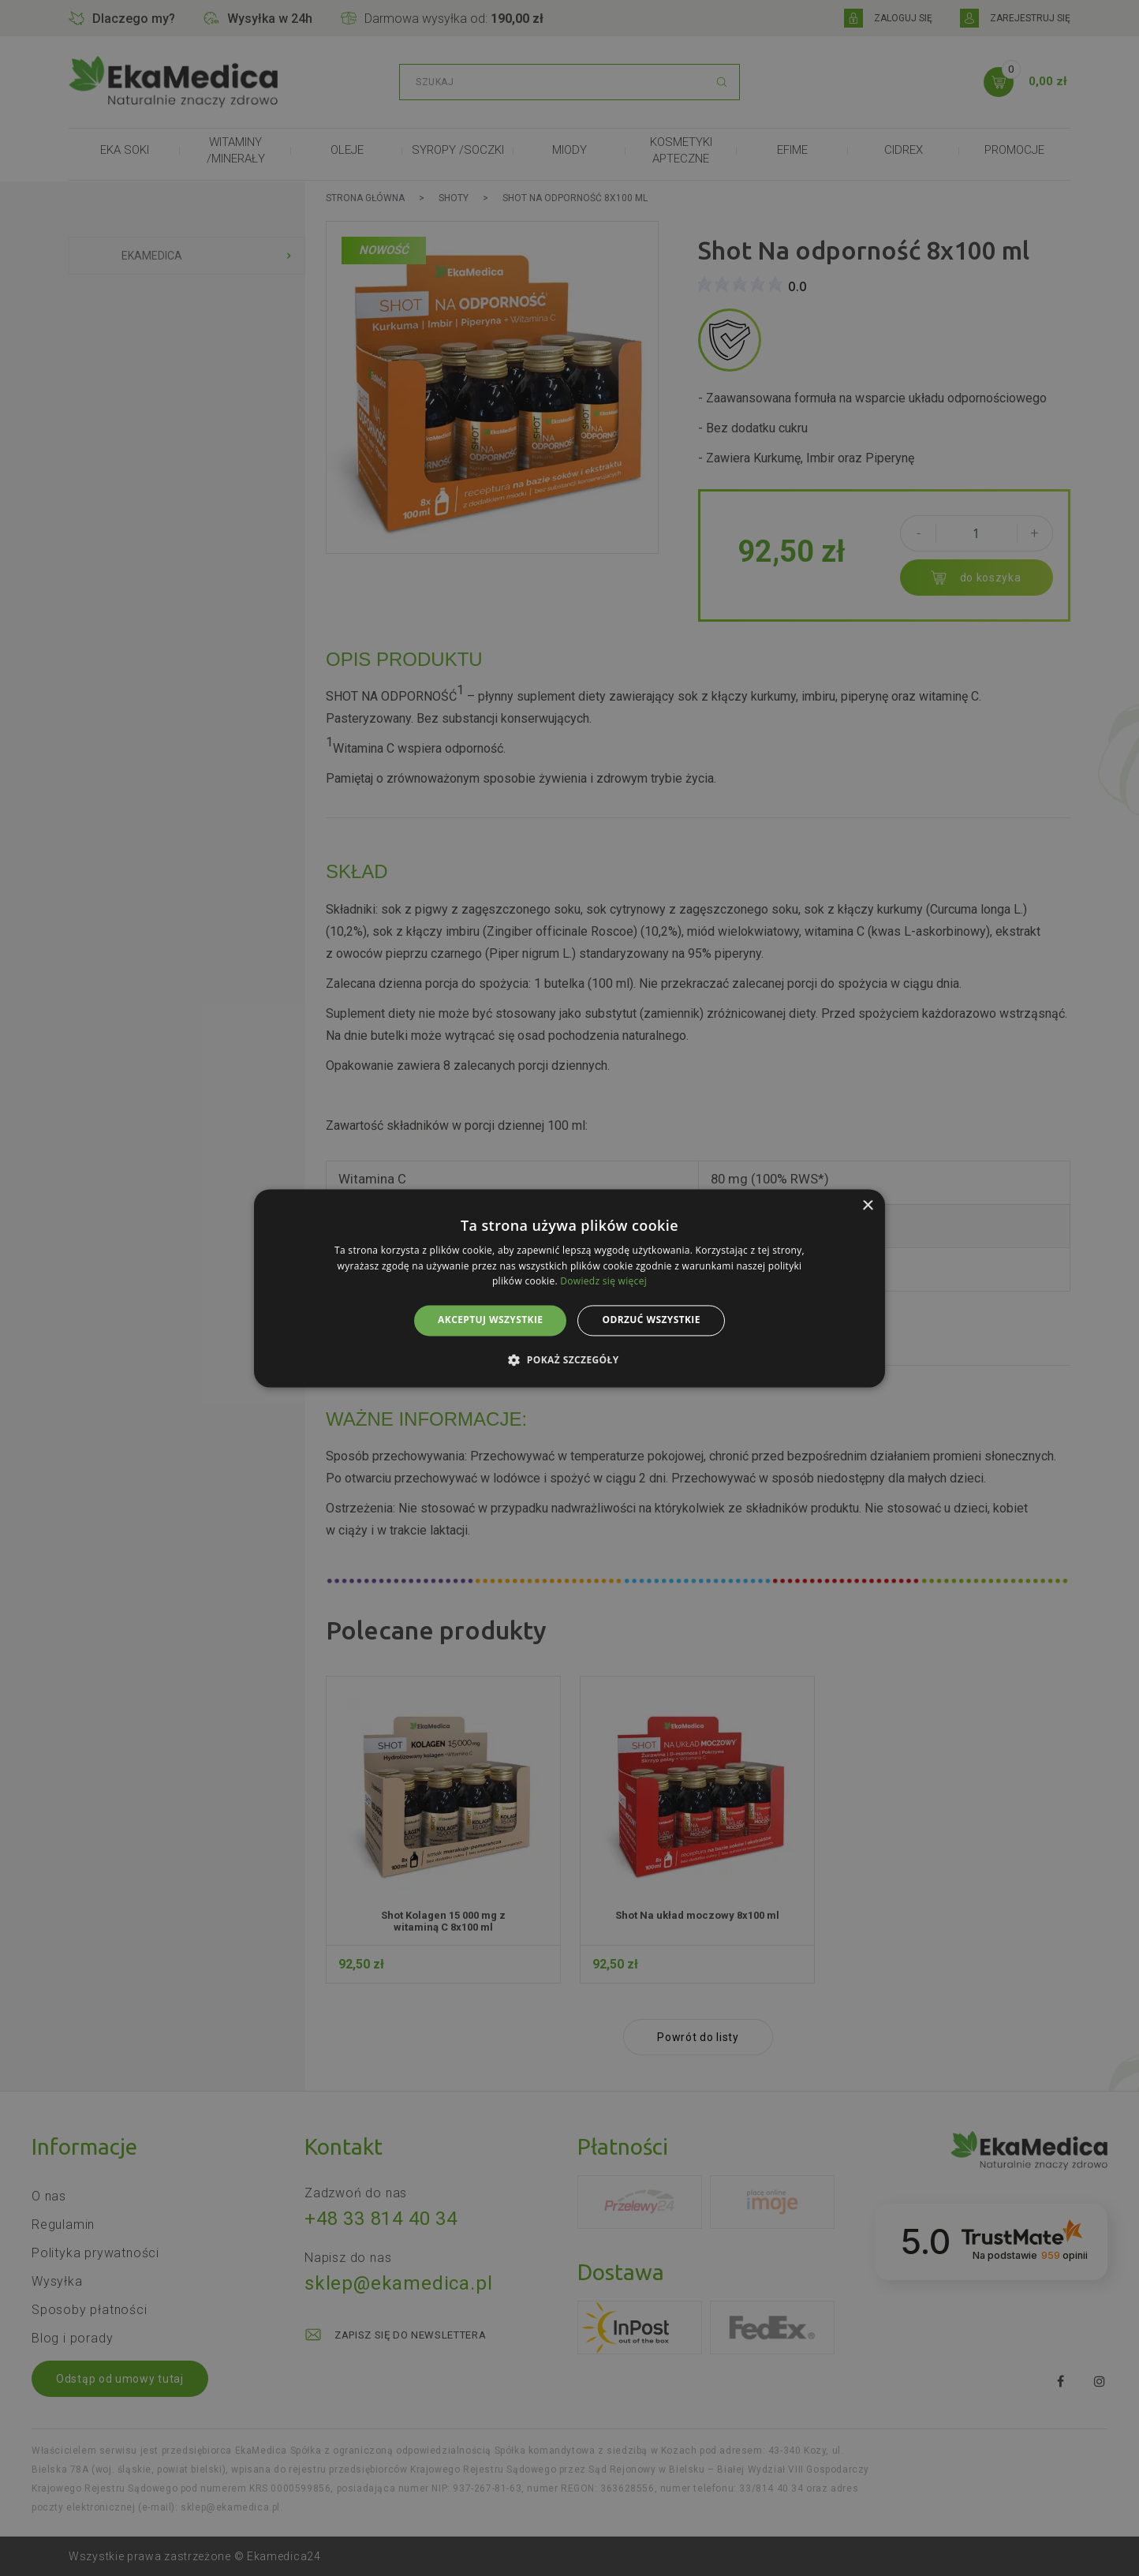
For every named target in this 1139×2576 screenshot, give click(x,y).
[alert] (569, 1288)
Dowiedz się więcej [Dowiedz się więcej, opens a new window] (603, 1281)
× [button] (867, 1206)
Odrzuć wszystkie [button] (651, 1320)
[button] (569, 1359)
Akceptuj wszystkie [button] (490, 1320)
